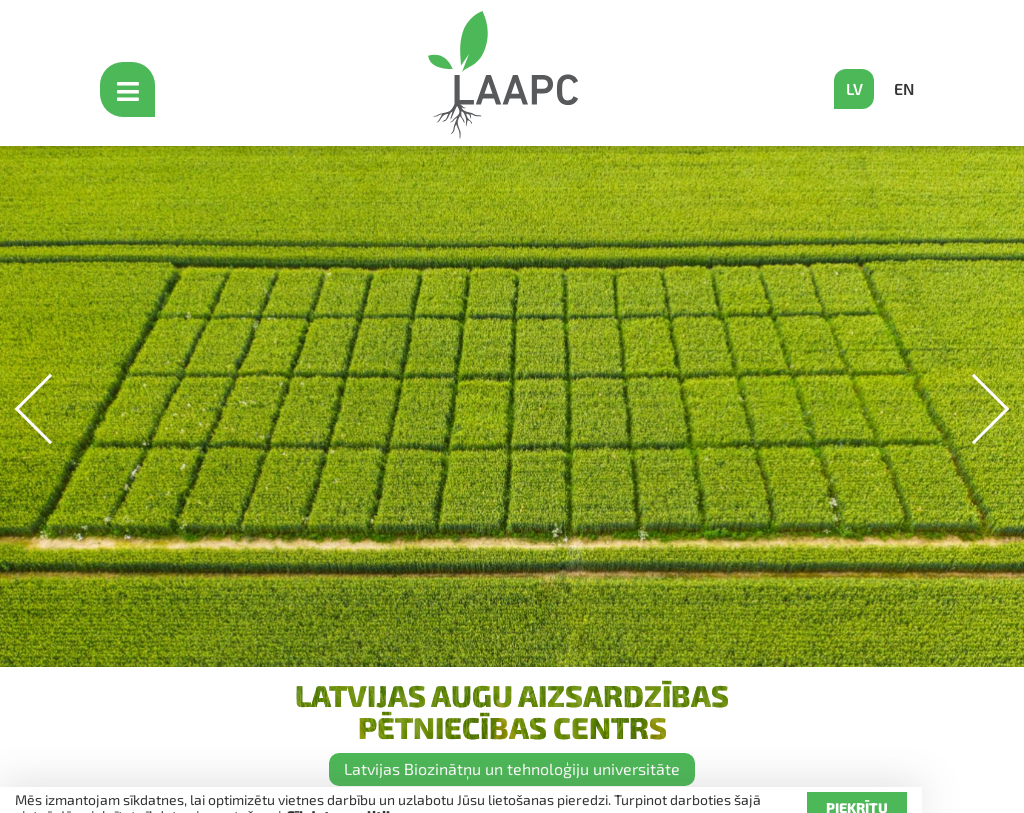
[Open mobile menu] (130, 89)
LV (854, 88)
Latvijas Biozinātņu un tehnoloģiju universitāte (512, 768)
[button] (974, 409)
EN (904, 88)
